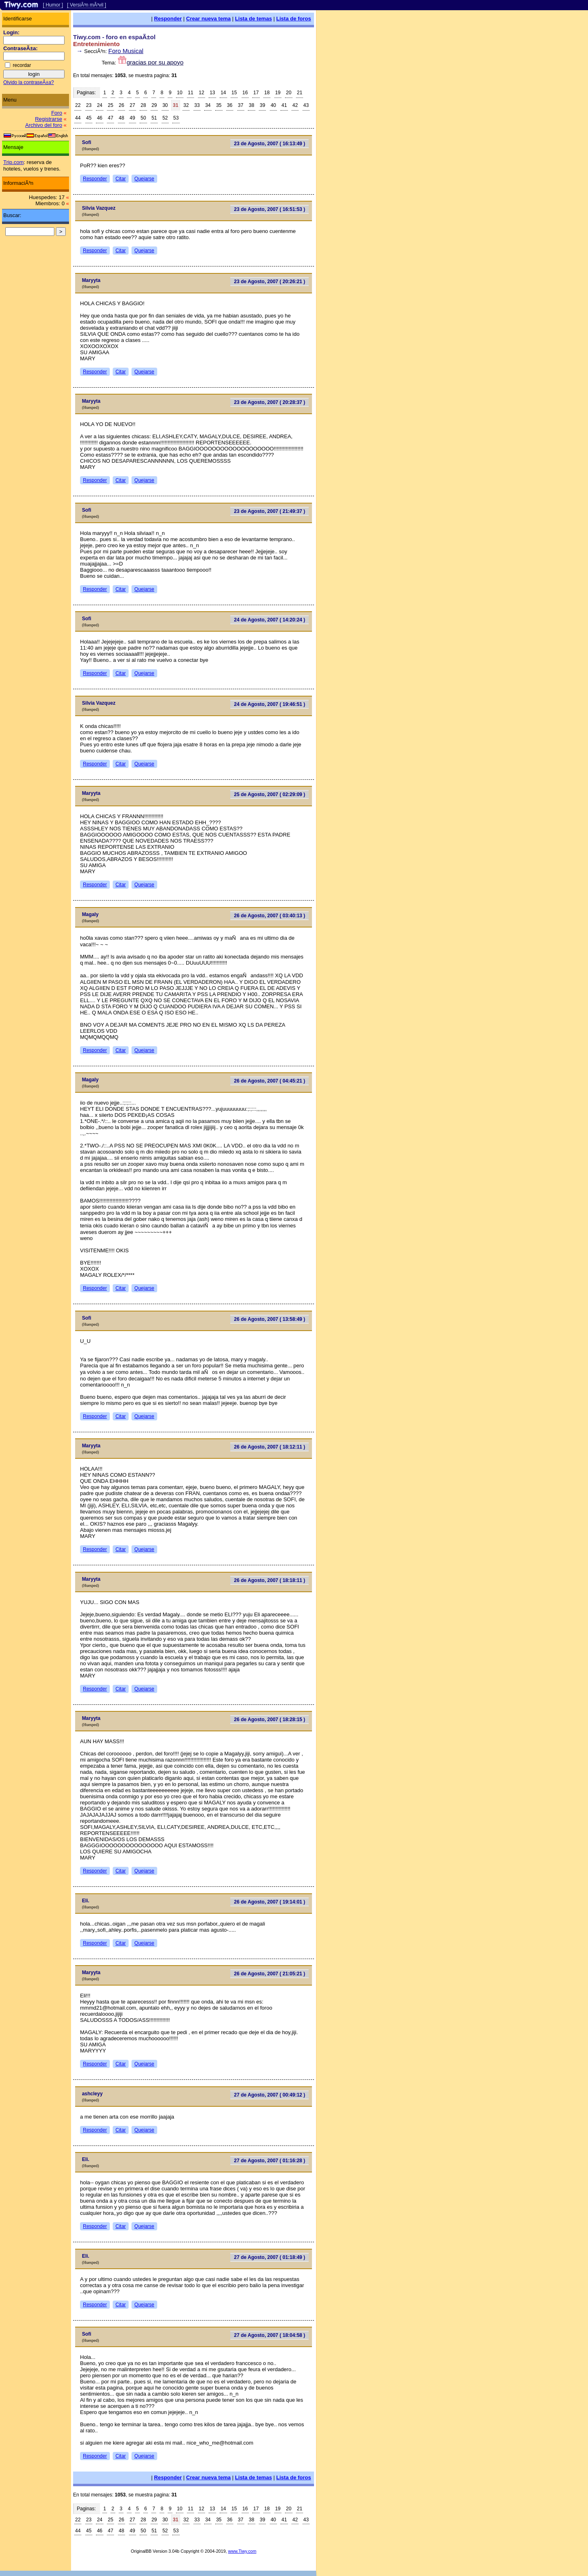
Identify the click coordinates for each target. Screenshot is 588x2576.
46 (99, 118)
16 (245, 92)
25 (110, 105)
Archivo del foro (43, 125)
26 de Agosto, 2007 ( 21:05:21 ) (269, 1974)
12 (201, 92)
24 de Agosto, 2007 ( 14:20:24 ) (269, 620)
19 (278, 92)
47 (110, 118)
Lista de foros (293, 19)
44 (77, 118)
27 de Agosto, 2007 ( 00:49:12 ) (269, 2095)
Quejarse (144, 179)
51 (154, 118)
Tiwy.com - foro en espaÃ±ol (114, 36)
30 (165, 105)
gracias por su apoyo (155, 62)
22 (77, 105)
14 (223, 92)
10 (179, 92)
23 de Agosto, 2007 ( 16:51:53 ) (269, 209)
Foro (56, 113)
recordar (22, 65)
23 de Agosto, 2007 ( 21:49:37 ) (269, 511)
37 (240, 105)
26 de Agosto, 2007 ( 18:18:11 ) (269, 1580)
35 (218, 105)
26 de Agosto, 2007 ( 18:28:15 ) (269, 1719)
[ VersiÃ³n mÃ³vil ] (86, 5)
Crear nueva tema (208, 19)
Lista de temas (253, 19)
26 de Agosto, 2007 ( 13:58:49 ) (269, 1319)
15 (234, 92)
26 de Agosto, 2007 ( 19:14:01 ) (269, 1902)
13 (212, 92)
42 (295, 105)
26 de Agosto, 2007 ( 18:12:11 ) (269, 1447)
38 (251, 105)
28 (143, 105)
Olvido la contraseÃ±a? (28, 82)
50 (143, 118)
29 (154, 105)
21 (299, 92)
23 (88, 105)
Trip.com (13, 162)
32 (186, 105)
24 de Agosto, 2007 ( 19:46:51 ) (269, 704)
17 (255, 92)
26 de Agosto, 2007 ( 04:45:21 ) (269, 1081)
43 (306, 105)
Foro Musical (125, 50)
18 (267, 92)
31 (175, 105)
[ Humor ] (53, 5)
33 (197, 105)
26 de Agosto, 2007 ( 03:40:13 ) (269, 916)
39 (262, 105)
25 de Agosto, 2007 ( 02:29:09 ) (269, 794)
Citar (121, 179)
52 (165, 118)
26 (121, 105)
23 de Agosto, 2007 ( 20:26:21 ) (269, 281)
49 (132, 118)
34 (207, 105)
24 (99, 105)
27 (132, 105)
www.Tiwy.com (242, 2551)
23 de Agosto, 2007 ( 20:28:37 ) (269, 402)
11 (190, 92)
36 (229, 105)
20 (288, 92)
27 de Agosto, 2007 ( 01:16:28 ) (269, 2160)
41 (284, 105)
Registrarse (48, 119)
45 (88, 118)
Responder (168, 19)
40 (273, 105)
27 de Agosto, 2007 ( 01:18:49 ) (269, 2257)
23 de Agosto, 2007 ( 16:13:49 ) (269, 143)
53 (175, 118)
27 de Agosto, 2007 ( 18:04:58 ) (269, 2335)
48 (121, 118)
